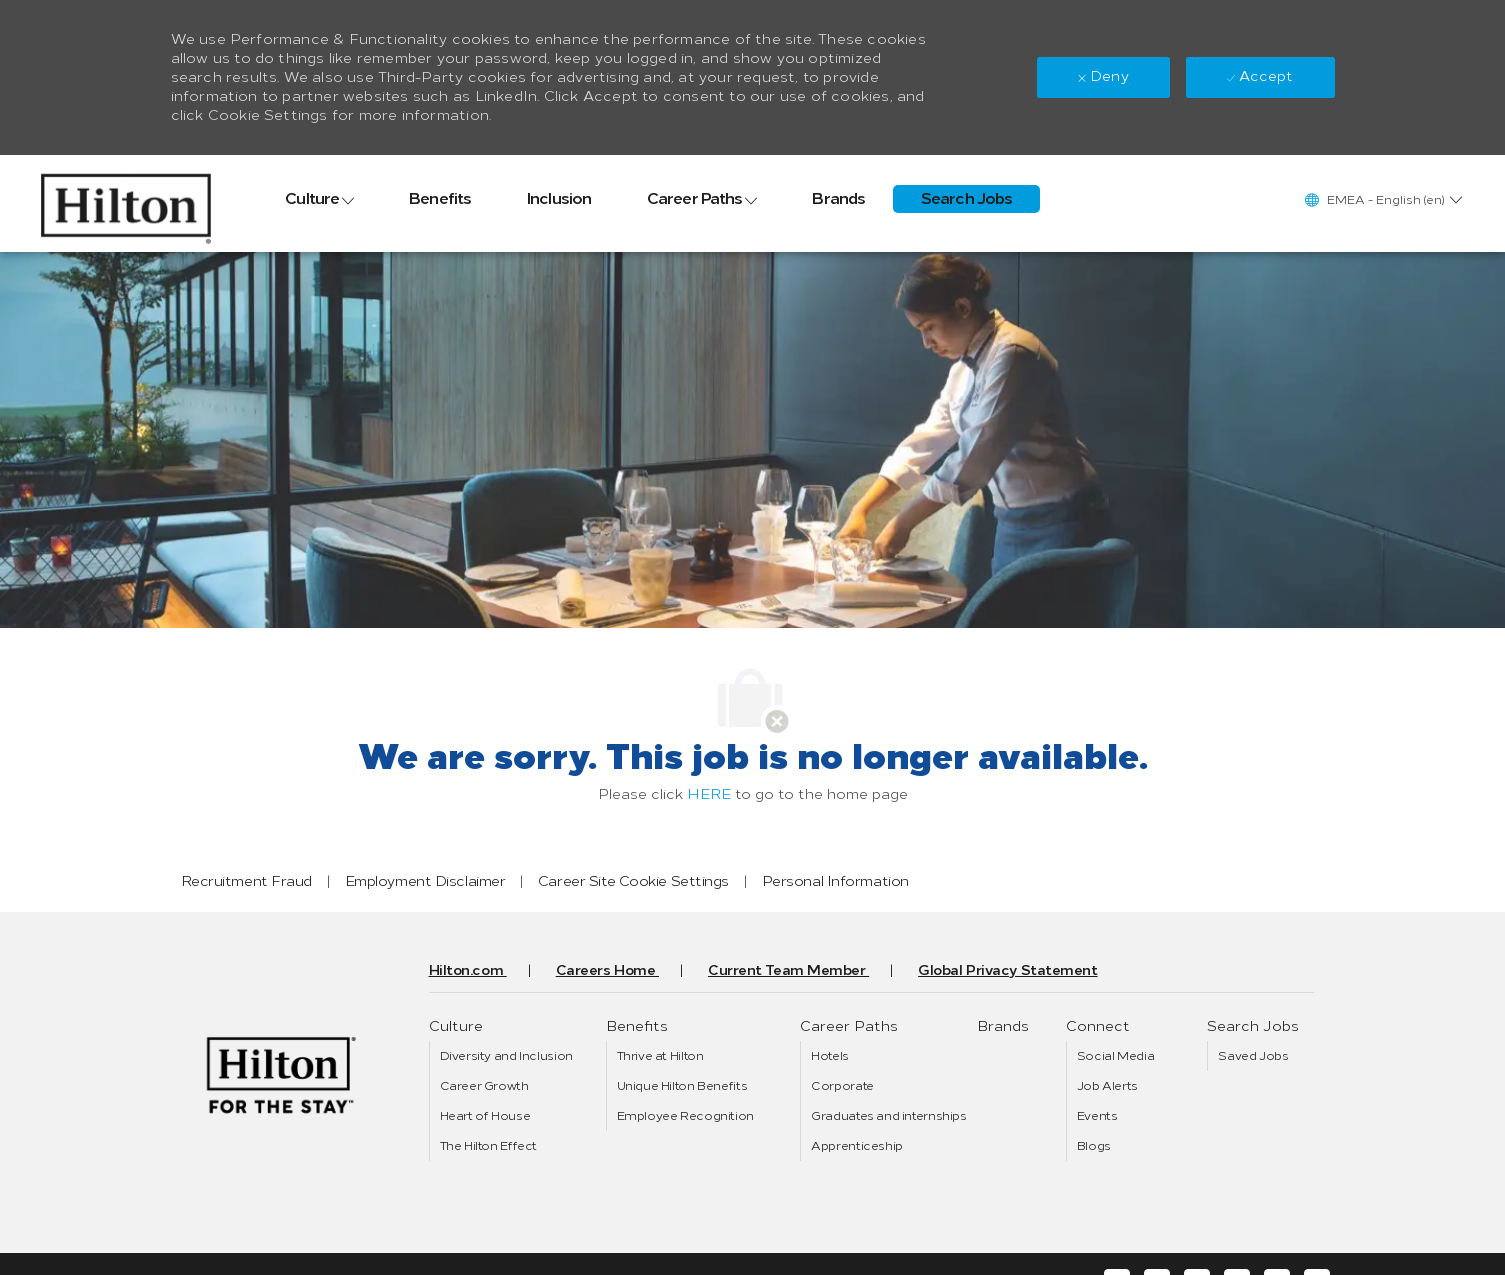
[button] (1382, 199)
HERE (709, 794)
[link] (126, 203)
